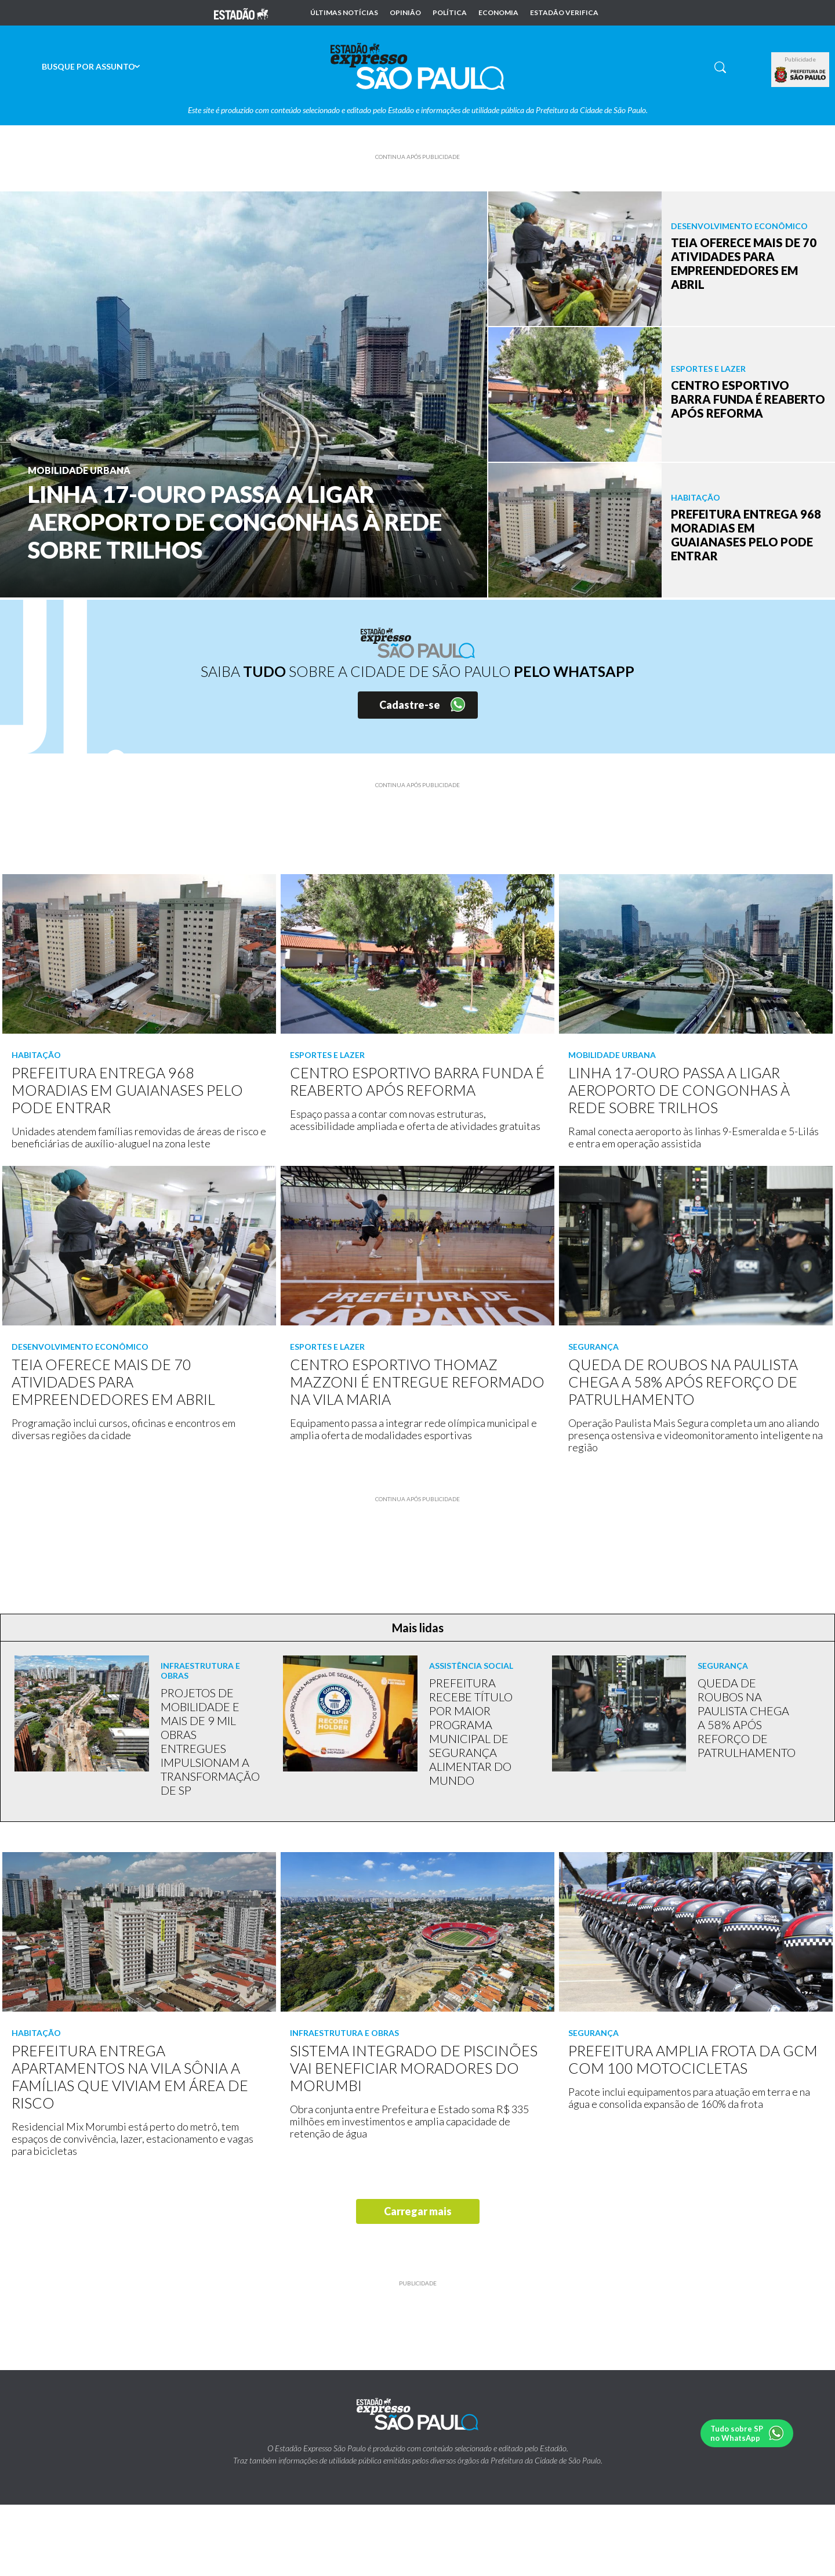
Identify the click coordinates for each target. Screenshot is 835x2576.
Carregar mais (418, 2211)
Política (450, 12)
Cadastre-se (409, 704)
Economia (498, 12)
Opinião (405, 12)
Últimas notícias (344, 12)
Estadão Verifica (564, 12)
